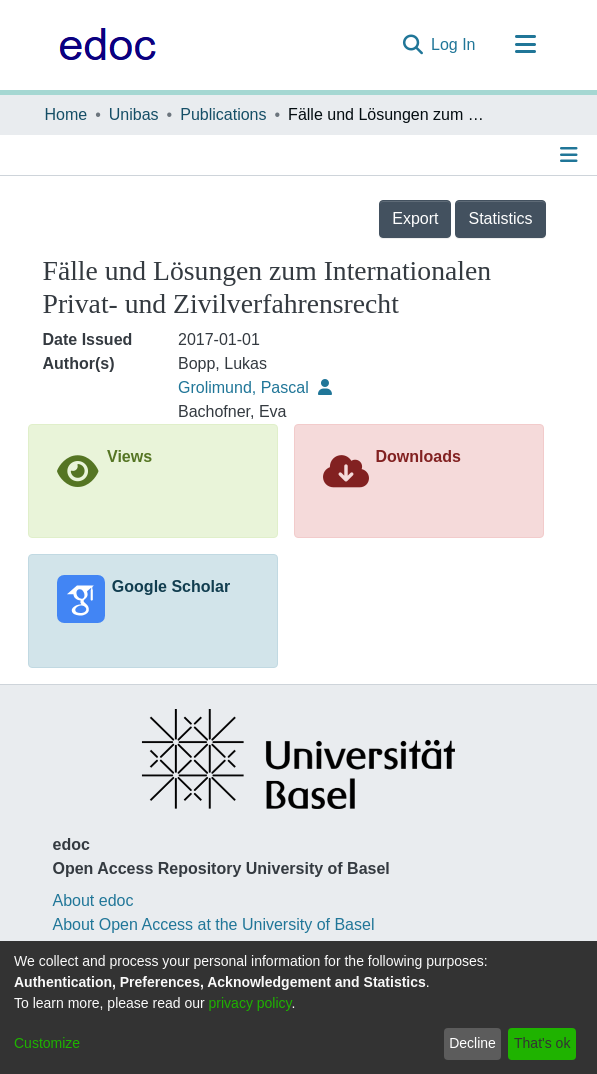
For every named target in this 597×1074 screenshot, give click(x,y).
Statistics (500, 218)
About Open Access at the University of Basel (214, 924)
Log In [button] (454, 44)
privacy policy (250, 1003)
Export (415, 218)
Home (66, 114)
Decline (472, 1043)
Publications (223, 114)
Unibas (134, 114)
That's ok (542, 1043)
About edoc (93, 900)
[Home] (102, 45)
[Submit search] (412, 45)
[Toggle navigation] (526, 45)
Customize (47, 1043)
